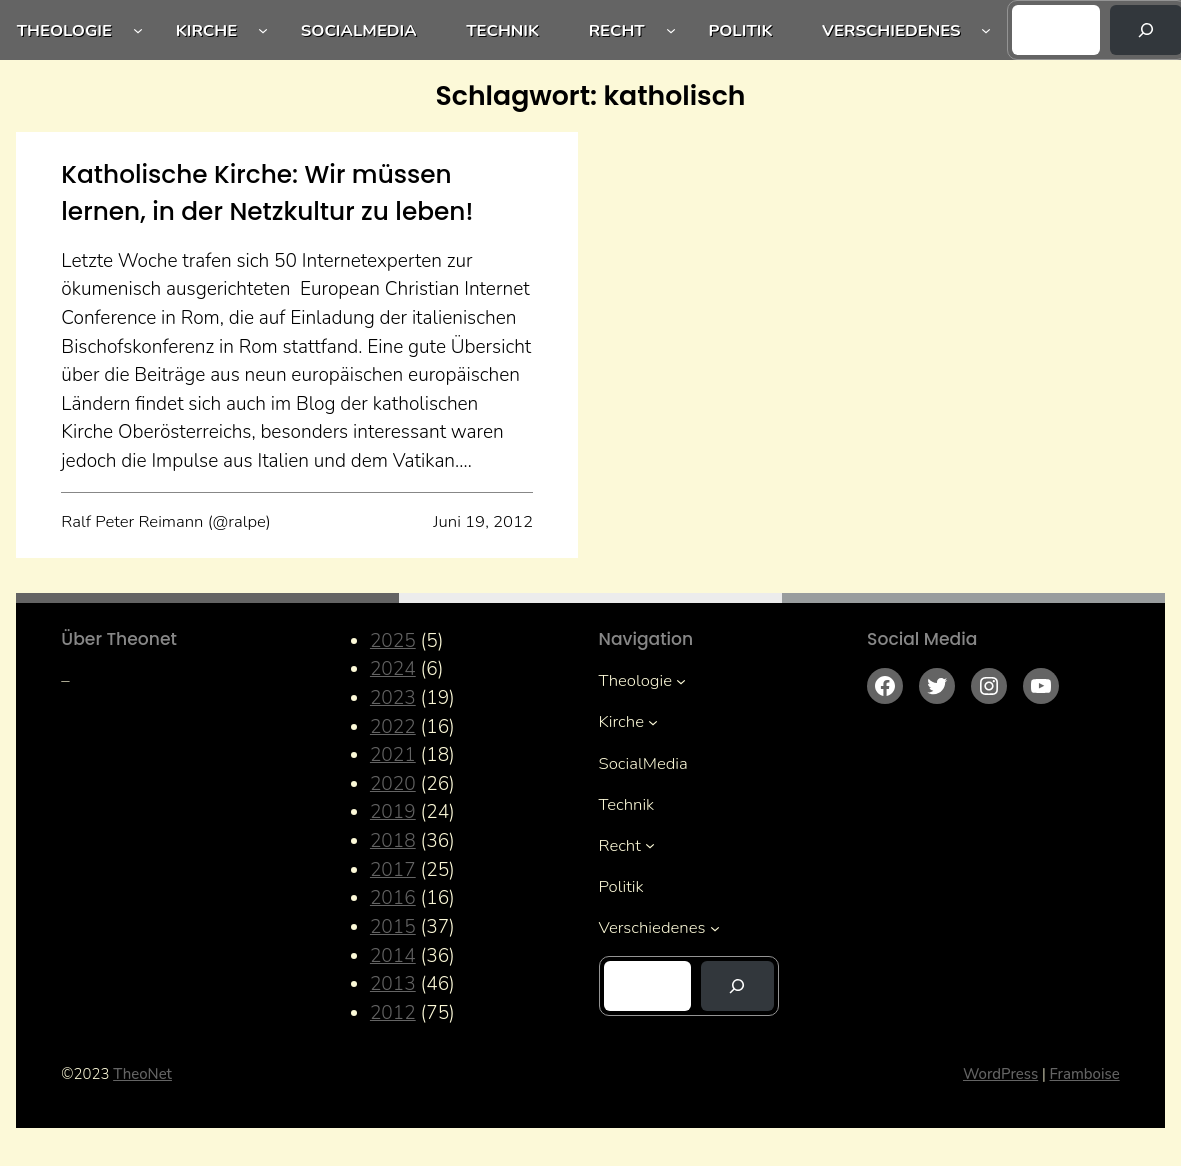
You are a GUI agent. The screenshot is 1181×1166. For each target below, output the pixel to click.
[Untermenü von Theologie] (138, 30)
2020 (393, 784)
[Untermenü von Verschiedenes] (986, 30)
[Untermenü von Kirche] (263, 30)
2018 (393, 841)
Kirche (207, 30)
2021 (393, 755)
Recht (617, 30)
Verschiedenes (891, 30)
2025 (393, 641)
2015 (393, 927)
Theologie (64, 30)
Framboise (1085, 1074)
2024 (393, 669)
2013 (393, 984)
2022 (393, 727)
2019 (393, 812)
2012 (393, 1013)
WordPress (1000, 1074)
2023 (393, 698)
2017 (393, 870)
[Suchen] (737, 986)
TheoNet (142, 1074)
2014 (393, 956)
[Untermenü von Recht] (671, 30)
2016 (393, 898)
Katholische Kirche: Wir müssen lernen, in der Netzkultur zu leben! (267, 193)
